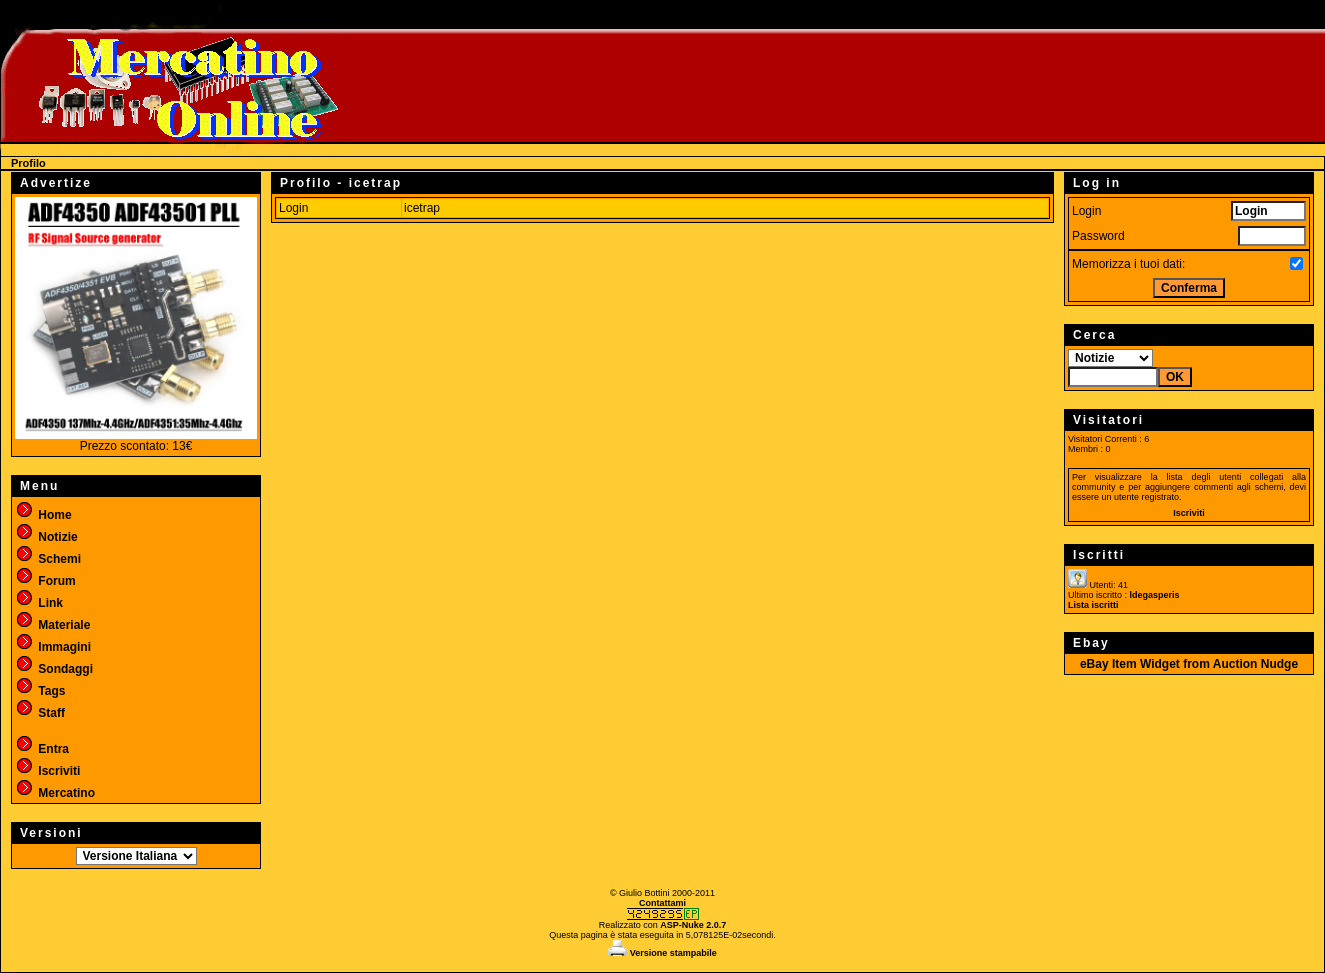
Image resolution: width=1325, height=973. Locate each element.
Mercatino (55, 793)
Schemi (48, 559)
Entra (42, 749)
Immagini (53, 647)
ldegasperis (1155, 595)
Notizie (46, 537)
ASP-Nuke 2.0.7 (693, 925)
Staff (40, 713)
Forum (45, 581)
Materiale (52, 625)
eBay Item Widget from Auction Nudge (1189, 664)
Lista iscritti (1093, 605)
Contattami (662, 903)
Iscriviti (47, 771)
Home (43, 515)
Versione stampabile (662, 953)
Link (39, 603)
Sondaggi (54, 669)
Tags (40, 691)
